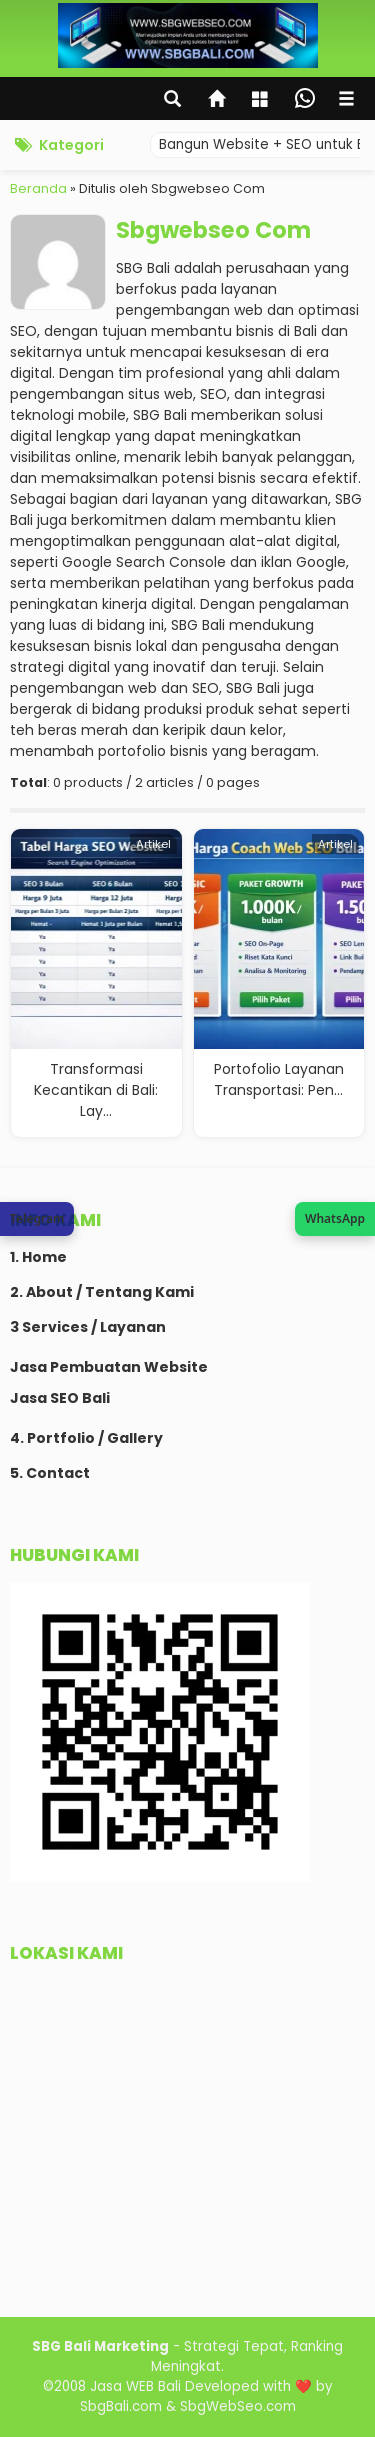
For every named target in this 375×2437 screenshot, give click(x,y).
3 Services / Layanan (88, 1327)
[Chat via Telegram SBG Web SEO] (37, 1219)
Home (44, 1257)
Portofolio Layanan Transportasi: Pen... (279, 1079)
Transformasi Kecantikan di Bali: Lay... (96, 1090)
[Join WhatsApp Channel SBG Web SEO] (335, 1219)
